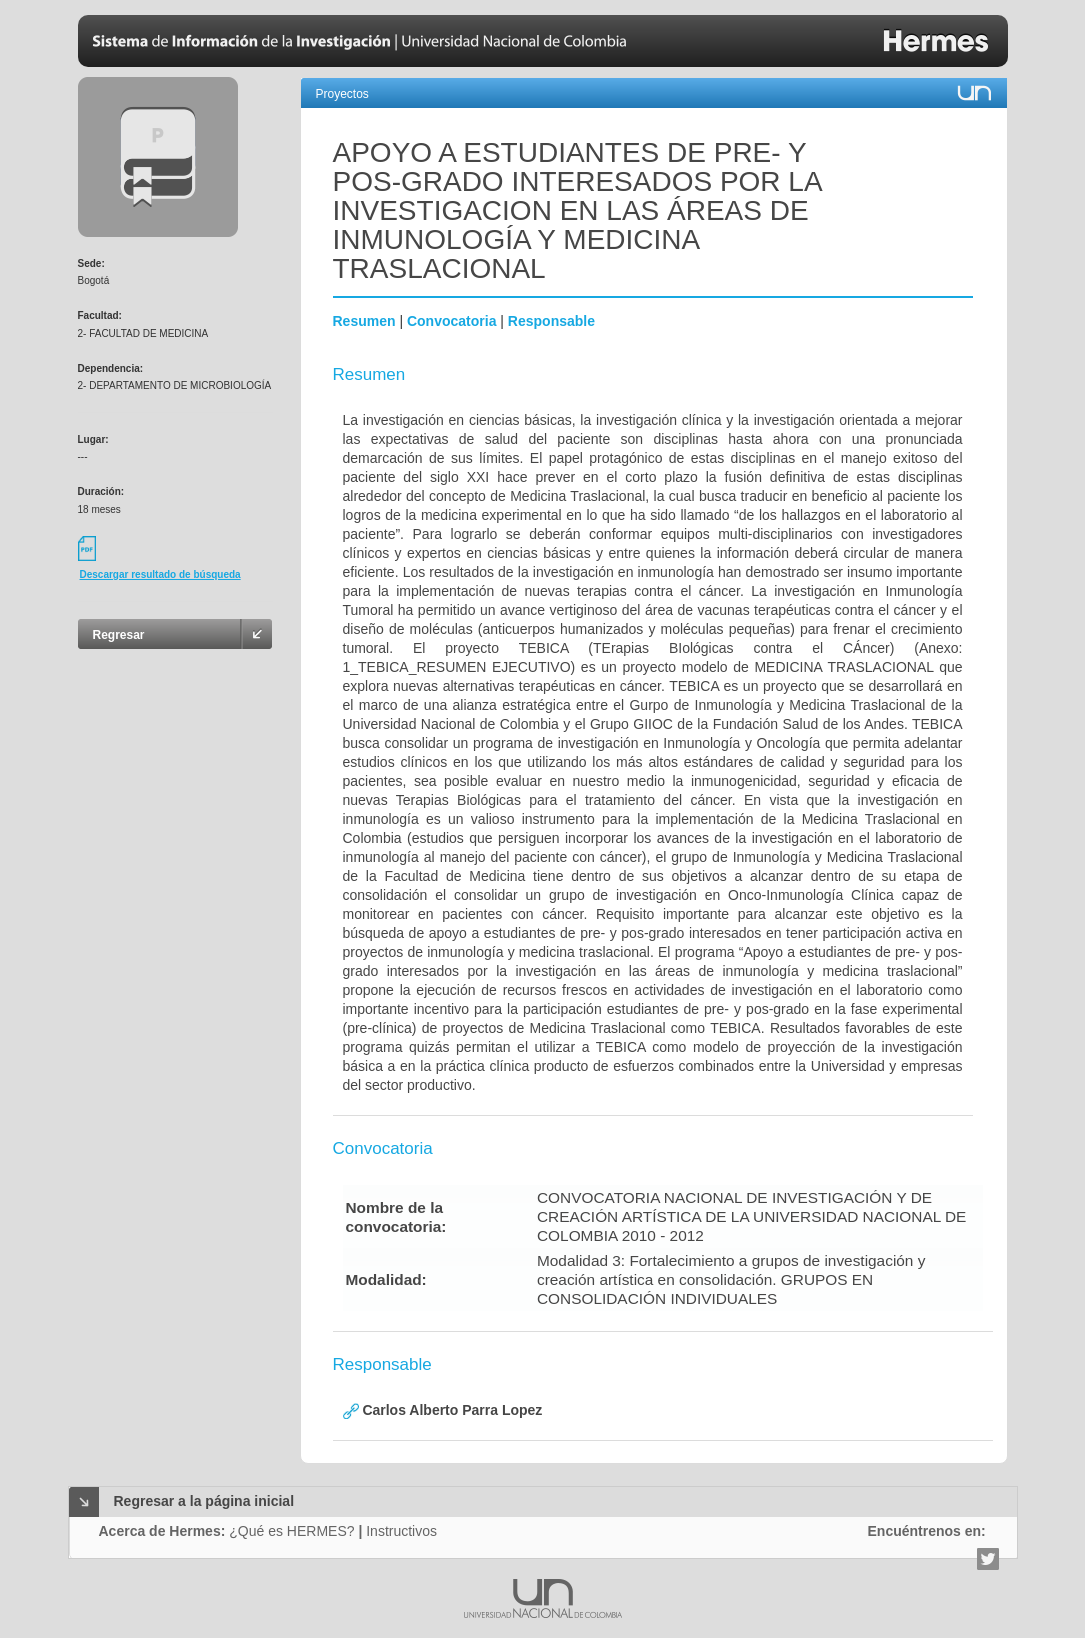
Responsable (551, 321)
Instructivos (401, 1531)
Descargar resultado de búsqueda (160, 574)
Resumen (364, 321)
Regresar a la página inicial (204, 1501)
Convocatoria (451, 321)
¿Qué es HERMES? (291, 1531)
